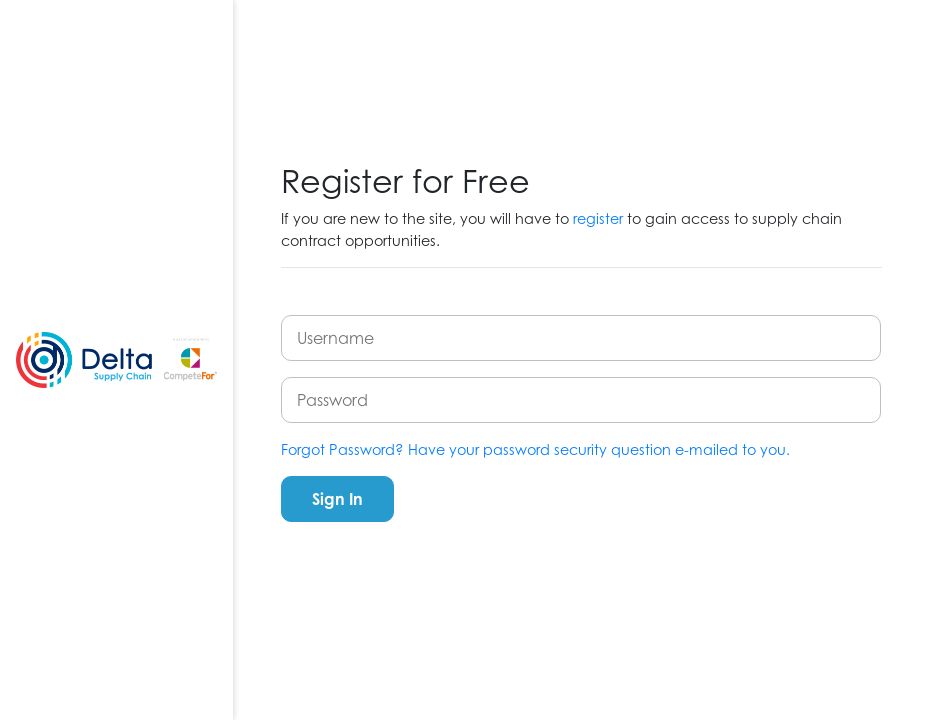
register (598, 218)
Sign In (337, 499)
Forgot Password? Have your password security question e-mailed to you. (535, 449)
